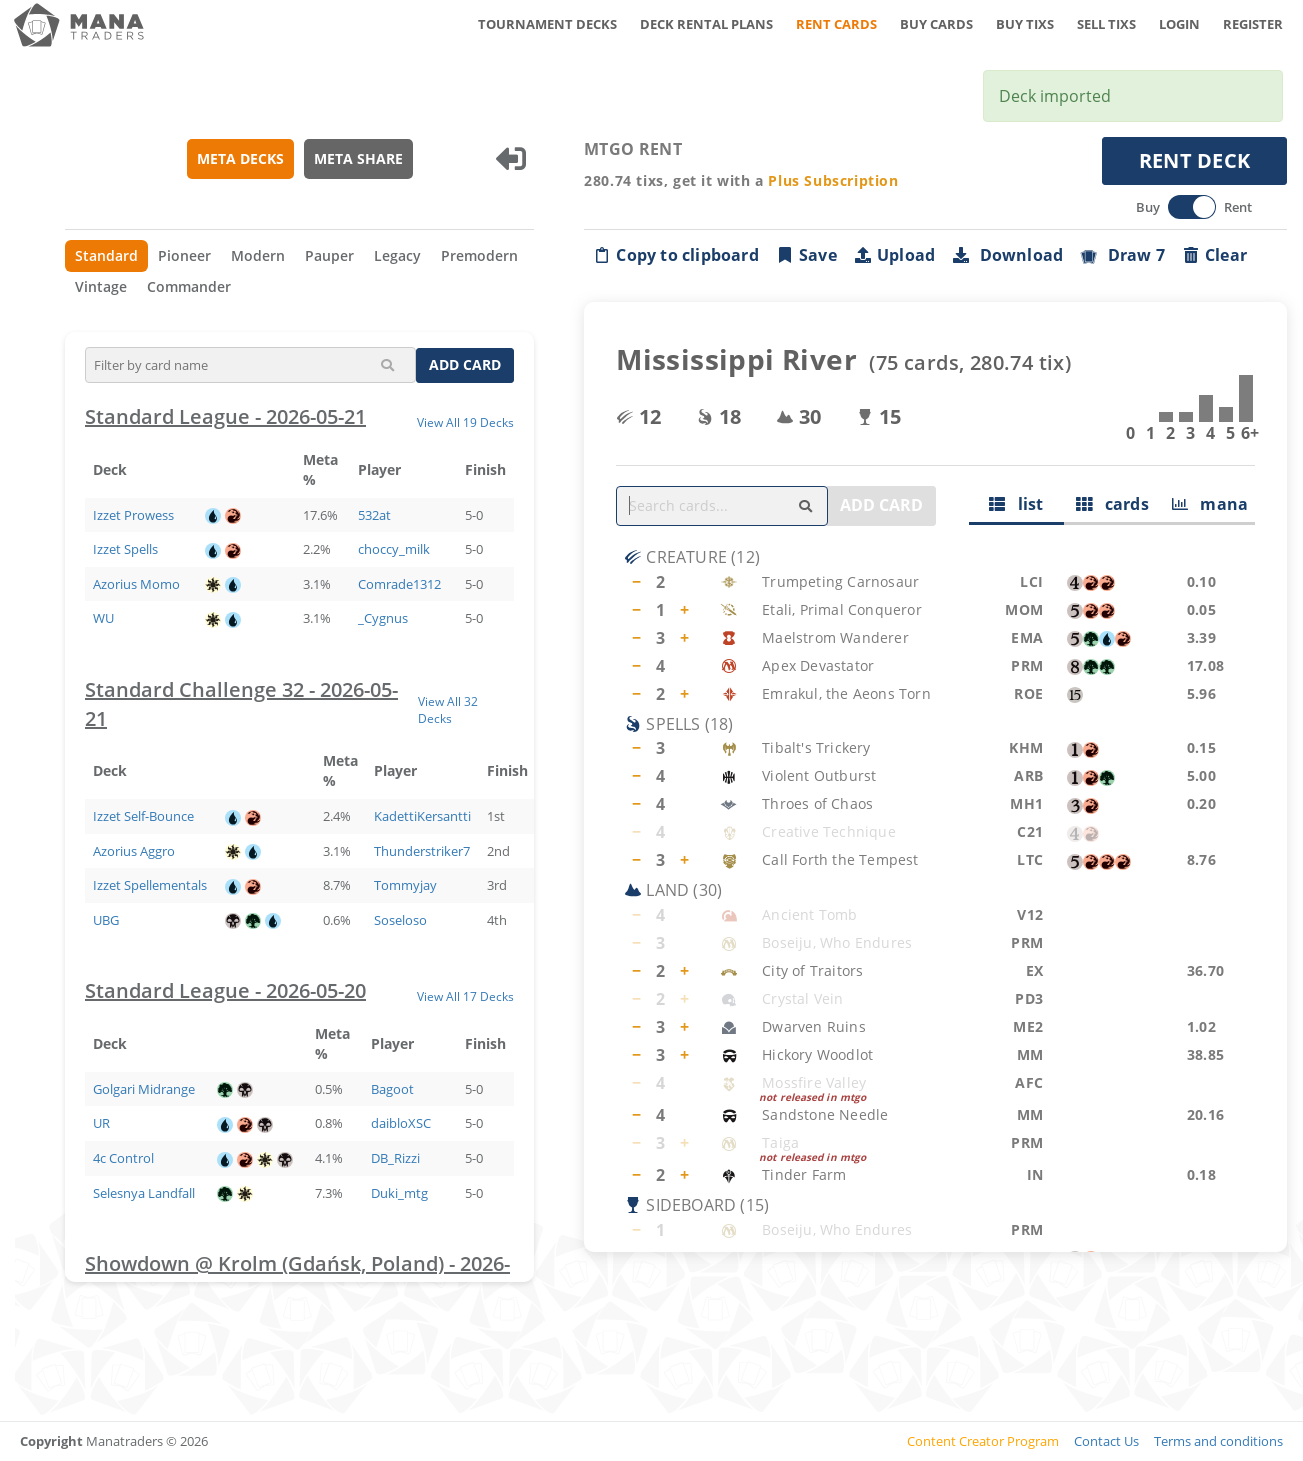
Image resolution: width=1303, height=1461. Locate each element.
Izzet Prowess (133, 515)
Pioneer (184, 255)
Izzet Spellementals (150, 885)
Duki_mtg (399, 1193)
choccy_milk (394, 549)
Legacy (397, 255)
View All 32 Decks (448, 709)
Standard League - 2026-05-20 (225, 990)
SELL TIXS (1106, 24)
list (1016, 504)
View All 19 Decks (465, 422)
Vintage (101, 286)
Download (1007, 255)
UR (101, 1123)
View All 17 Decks (465, 996)
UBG (106, 920)
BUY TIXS (1025, 24)
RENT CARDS (836, 24)
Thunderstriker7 (422, 851)
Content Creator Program (983, 1441)
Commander (189, 286)
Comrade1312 (399, 584)
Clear (1214, 255)
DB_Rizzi (395, 1158)
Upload (894, 255)
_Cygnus (383, 618)
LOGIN (1179, 24)
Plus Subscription (833, 180)
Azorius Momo (136, 584)
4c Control (123, 1158)
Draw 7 (1122, 255)
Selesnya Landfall (144, 1193)
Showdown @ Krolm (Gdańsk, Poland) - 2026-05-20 (297, 1278)
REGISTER (1253, 24)
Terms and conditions (1218, 1441)
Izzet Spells (125, 549)
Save (806, 255)
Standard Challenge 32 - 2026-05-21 (241, 704)
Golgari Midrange (144, 1089)
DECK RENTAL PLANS (706, 24)
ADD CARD (465, 364)
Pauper (329, 255)
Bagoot (392, 1089)
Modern (258, 255)
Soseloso (400, 920)
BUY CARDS (936, 24)
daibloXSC (401, 1123)
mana (1210, 504)
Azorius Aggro (134, 851)
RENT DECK (1195, 160)
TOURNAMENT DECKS (547, 24)
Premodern (479, 255)
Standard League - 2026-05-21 (225, 416)
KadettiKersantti (422, 816)
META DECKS (240, 158)
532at (374, 515)
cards (1112, 504)
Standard (106, 255)
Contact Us (1106, 1441)
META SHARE (358, 158)
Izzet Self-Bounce (143, 816)
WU (103, 618)
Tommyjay (405, 885)
